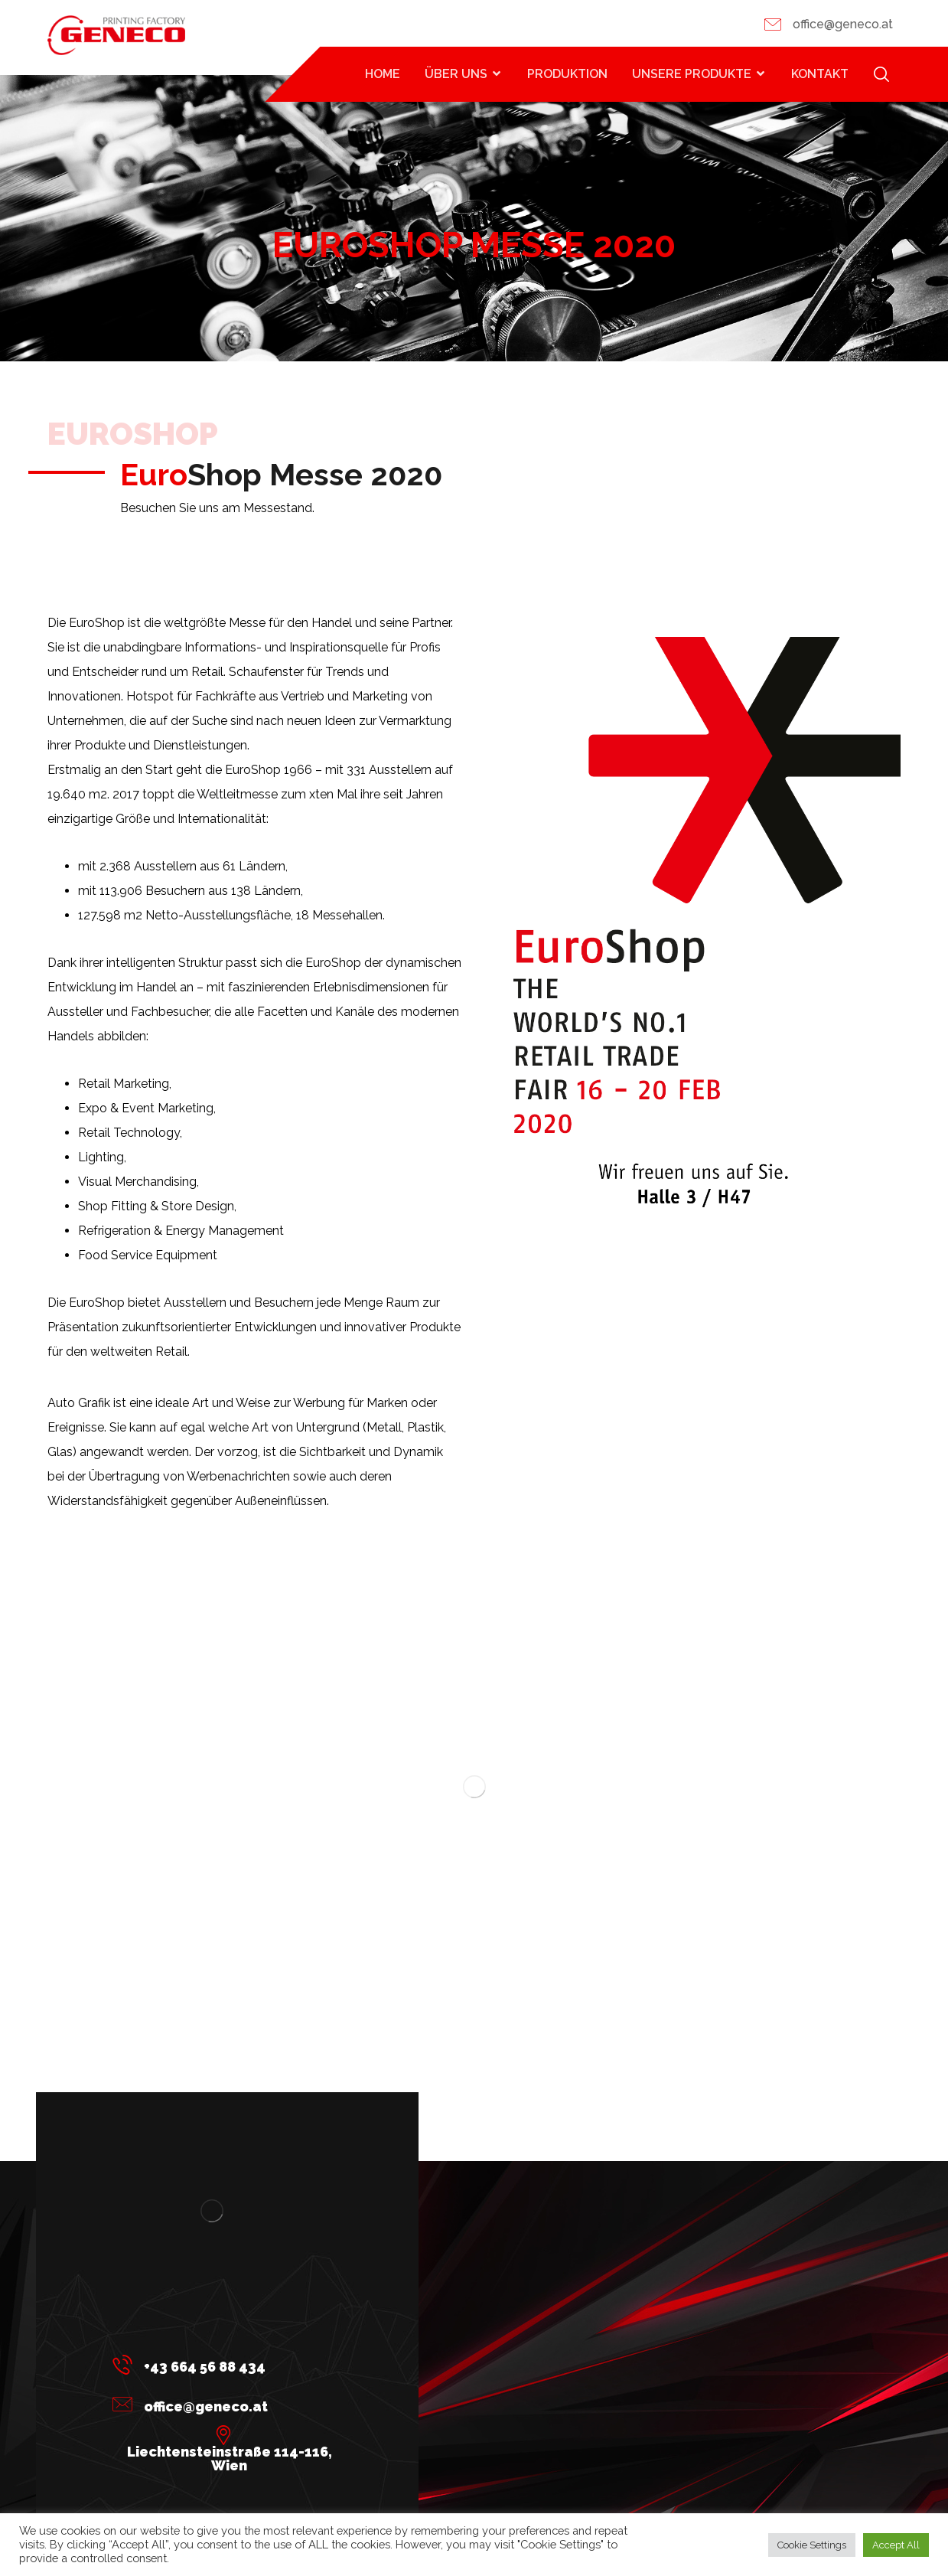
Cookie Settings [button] (811, 2545)
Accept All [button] (896, 2545)
